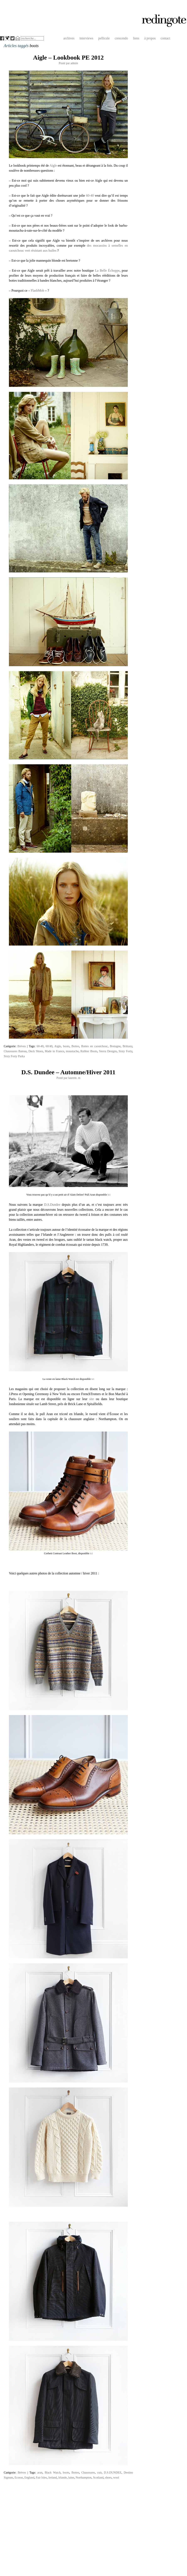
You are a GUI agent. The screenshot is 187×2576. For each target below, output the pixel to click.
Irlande (62, 2477)
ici (109, 1194)
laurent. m (74, 1077)
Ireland (52, 2477)
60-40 (90, 195)
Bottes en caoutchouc (94, 1046)
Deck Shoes (35, 1051)
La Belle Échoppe (107, 270)
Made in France (54, 1051)
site (91, 1399)
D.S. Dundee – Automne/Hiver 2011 (68, 1072)
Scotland (98, 2477)
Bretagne (115, 1046)
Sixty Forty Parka (14, 1056)
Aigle (53, 165)
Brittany (127, 1046)
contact (165, 38)
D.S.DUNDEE (113, 2472)
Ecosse (19, 2477)
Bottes (75, 1046)
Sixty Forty (125, 1051)
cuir (99, 2472)
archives (68, 38)
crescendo (121, 38)
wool (116, 2477)
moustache (72, 1051)
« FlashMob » (37, 290)
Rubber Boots (88, 1051)
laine (71, 2477)
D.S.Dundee (52, 1204)
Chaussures (88, 2472)
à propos (150, 38)
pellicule (104, 38)
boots (66, 1046)
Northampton (84, 2477)
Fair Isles (41, 2477)
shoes (108, 2477)
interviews (86, 38)
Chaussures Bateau (15, 1051)
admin (74, 63)
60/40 (49, 1046)
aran (40, 2472)
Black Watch (53, 2472)
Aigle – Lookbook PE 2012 (68, 57)
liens (136, 38)
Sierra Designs (108, 1051)
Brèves (21, 1046)
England (29, 2477)
